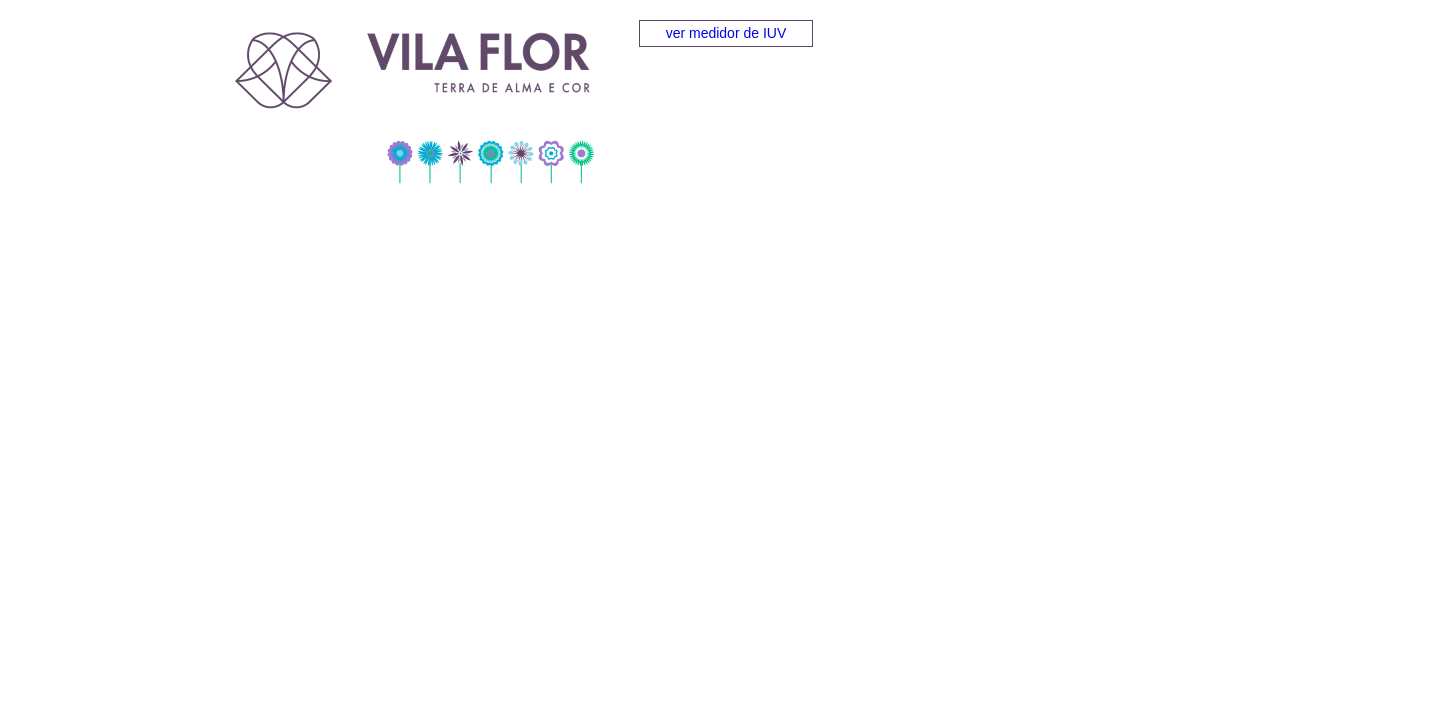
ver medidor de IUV (726, 33)
